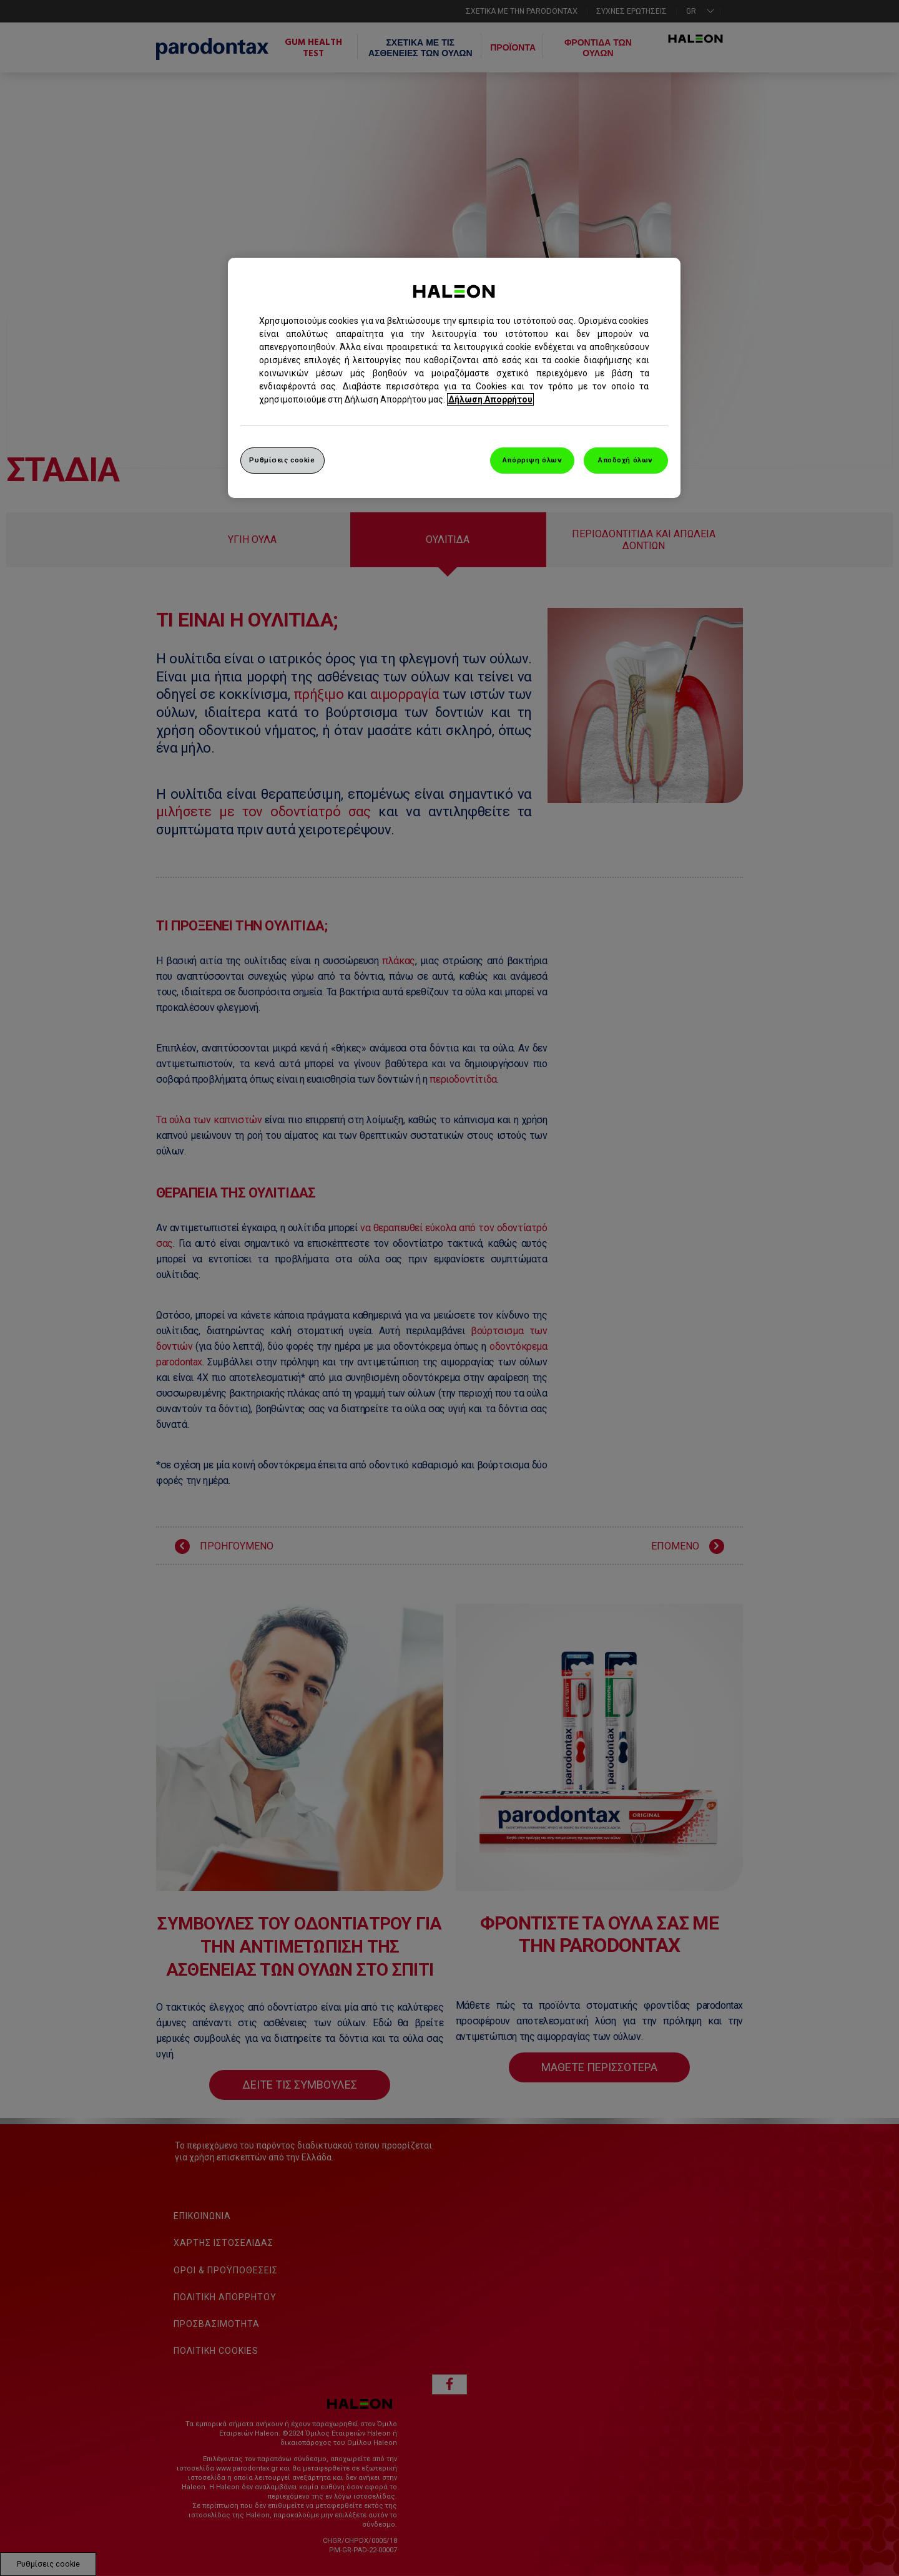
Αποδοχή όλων (625, 460)
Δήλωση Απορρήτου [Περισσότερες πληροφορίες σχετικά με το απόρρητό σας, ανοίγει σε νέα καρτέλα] (490, 399)
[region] (454, 378)
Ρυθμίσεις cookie (282, 460)
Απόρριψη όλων (532, 460)
